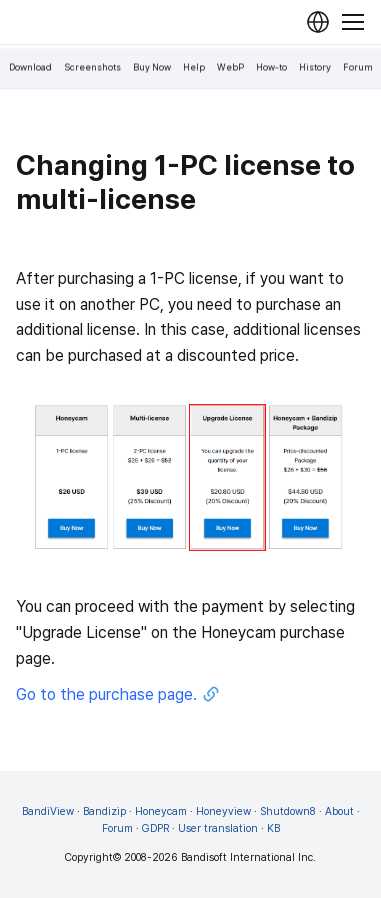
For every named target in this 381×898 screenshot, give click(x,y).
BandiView (48, 811)
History (315, 67)
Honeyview (223, 811)
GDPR (155, 828)
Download (30, 67)
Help (194, 67)
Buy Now (152, 67)
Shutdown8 (288, 811)
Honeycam (161, 811)
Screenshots (92, 67)
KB (273, 828)
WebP (230, 67)
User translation (218, 828)
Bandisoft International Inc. (248, 857)
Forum (358, 67)
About (339, 811)
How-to (271, 67)
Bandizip (104, 811)
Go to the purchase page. (118, 695)
